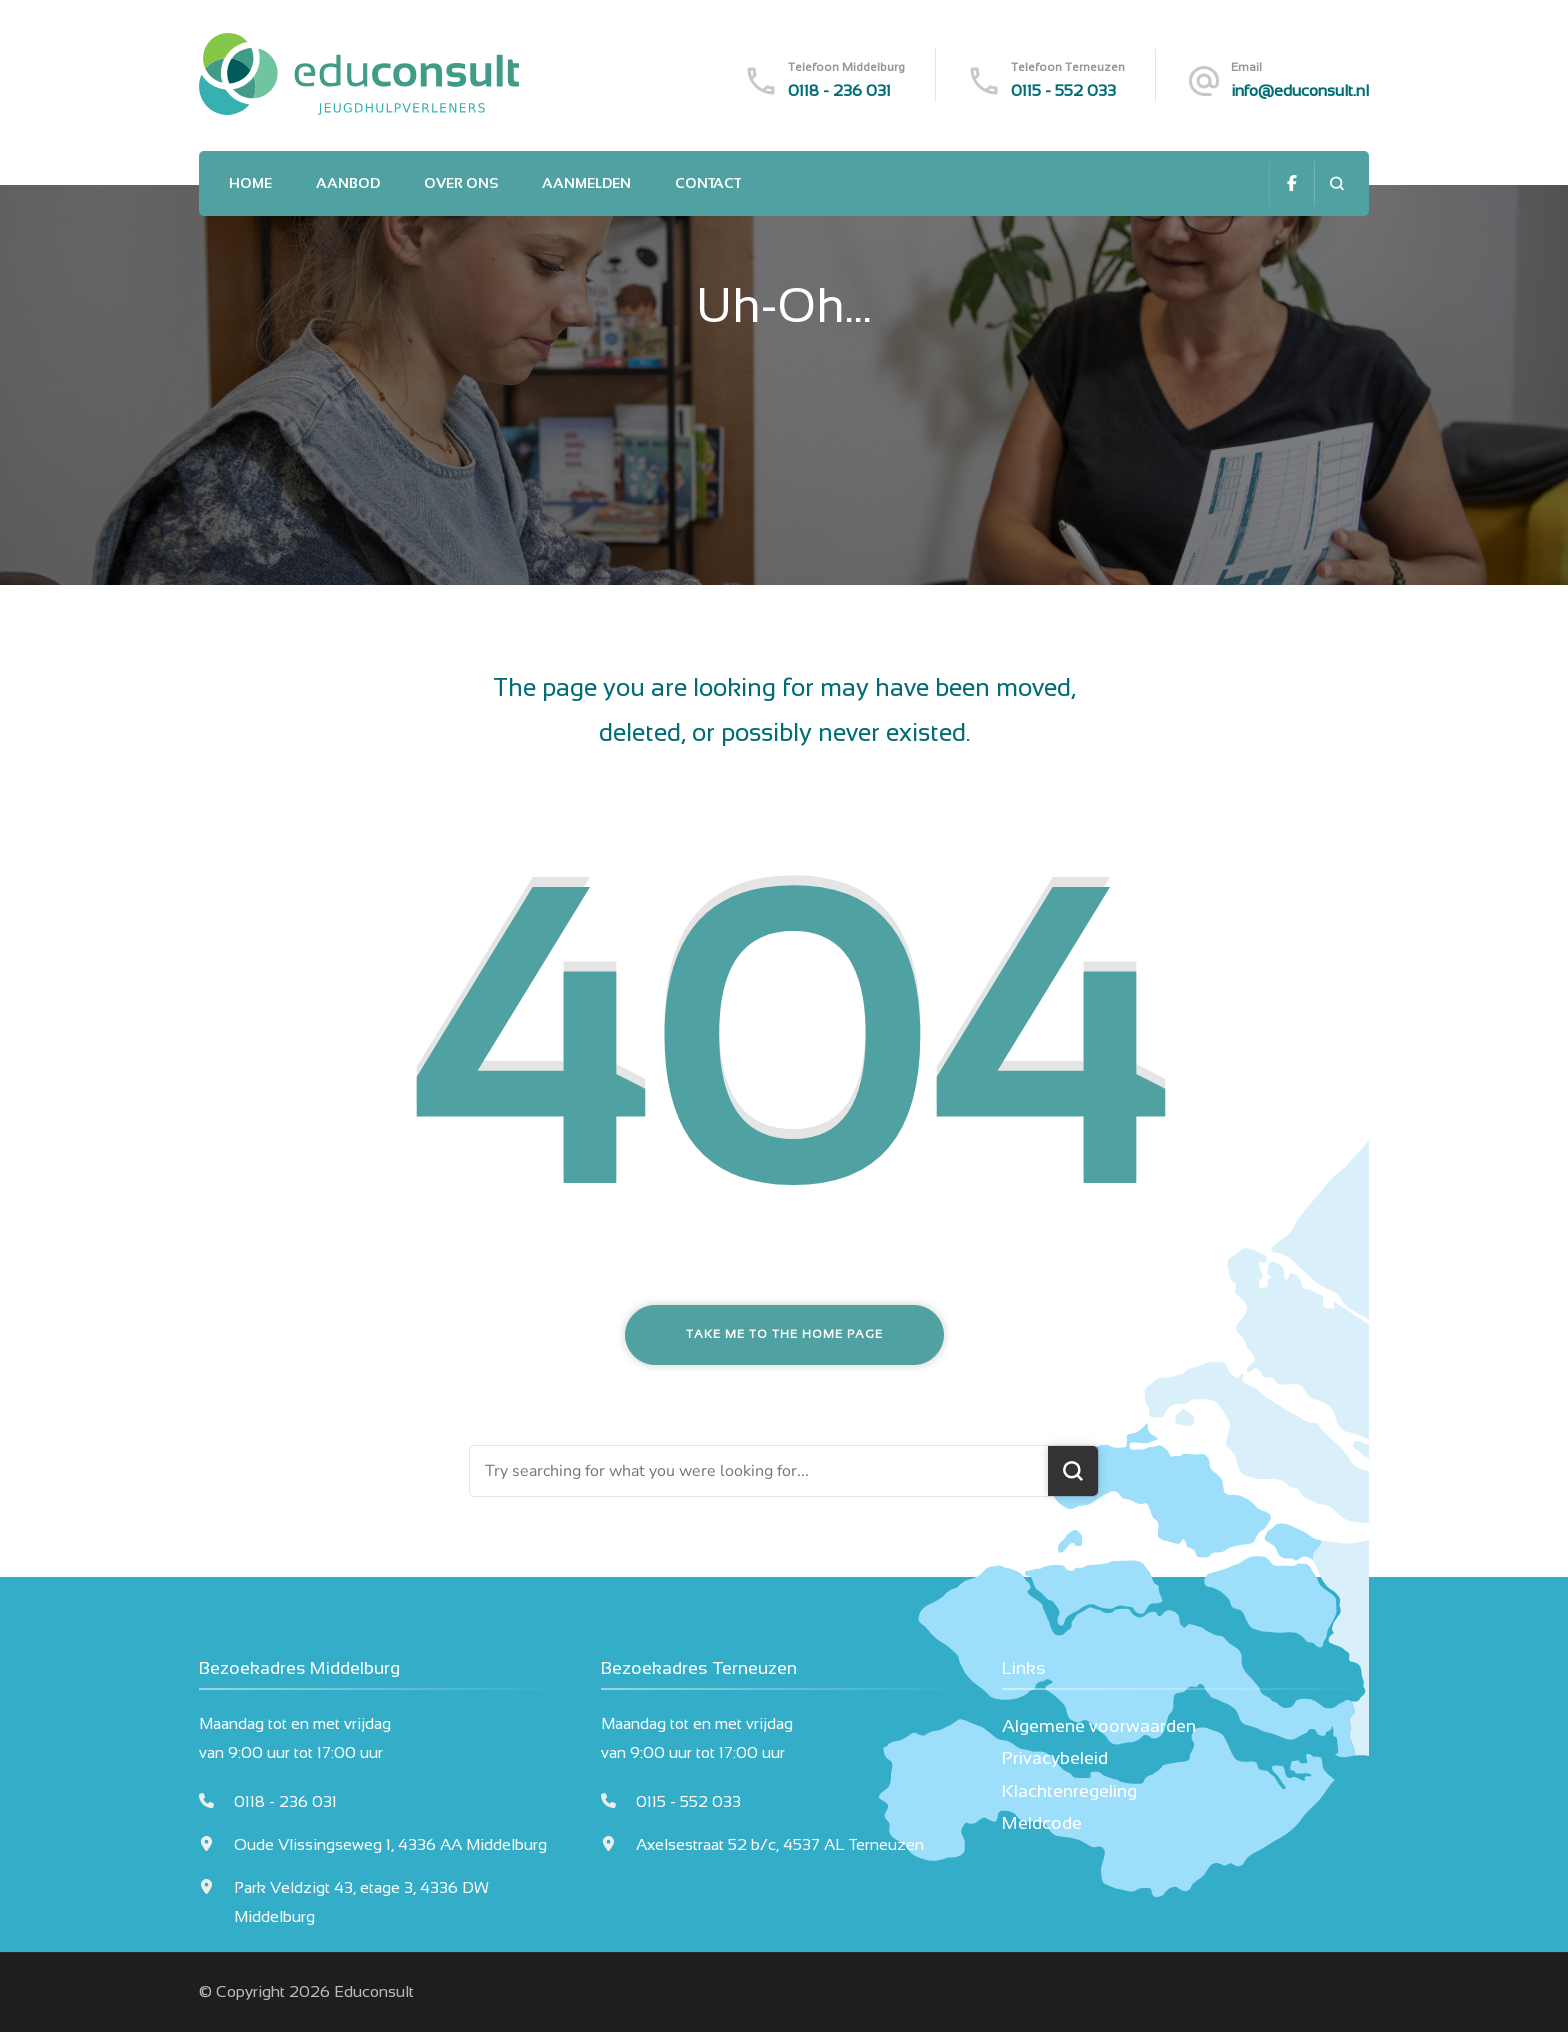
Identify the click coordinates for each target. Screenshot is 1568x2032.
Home (250, 183)
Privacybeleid (1055, 1758)
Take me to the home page (784, 1334)
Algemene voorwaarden (1099, 1726)
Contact (708, 183)
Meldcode (1042, 1823)
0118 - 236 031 (839, 90)
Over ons (461, 183)
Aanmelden (586, 183)
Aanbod (348, 183)
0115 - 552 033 (1063, 90)
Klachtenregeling (1069, 1791)
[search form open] (1336, 183)
